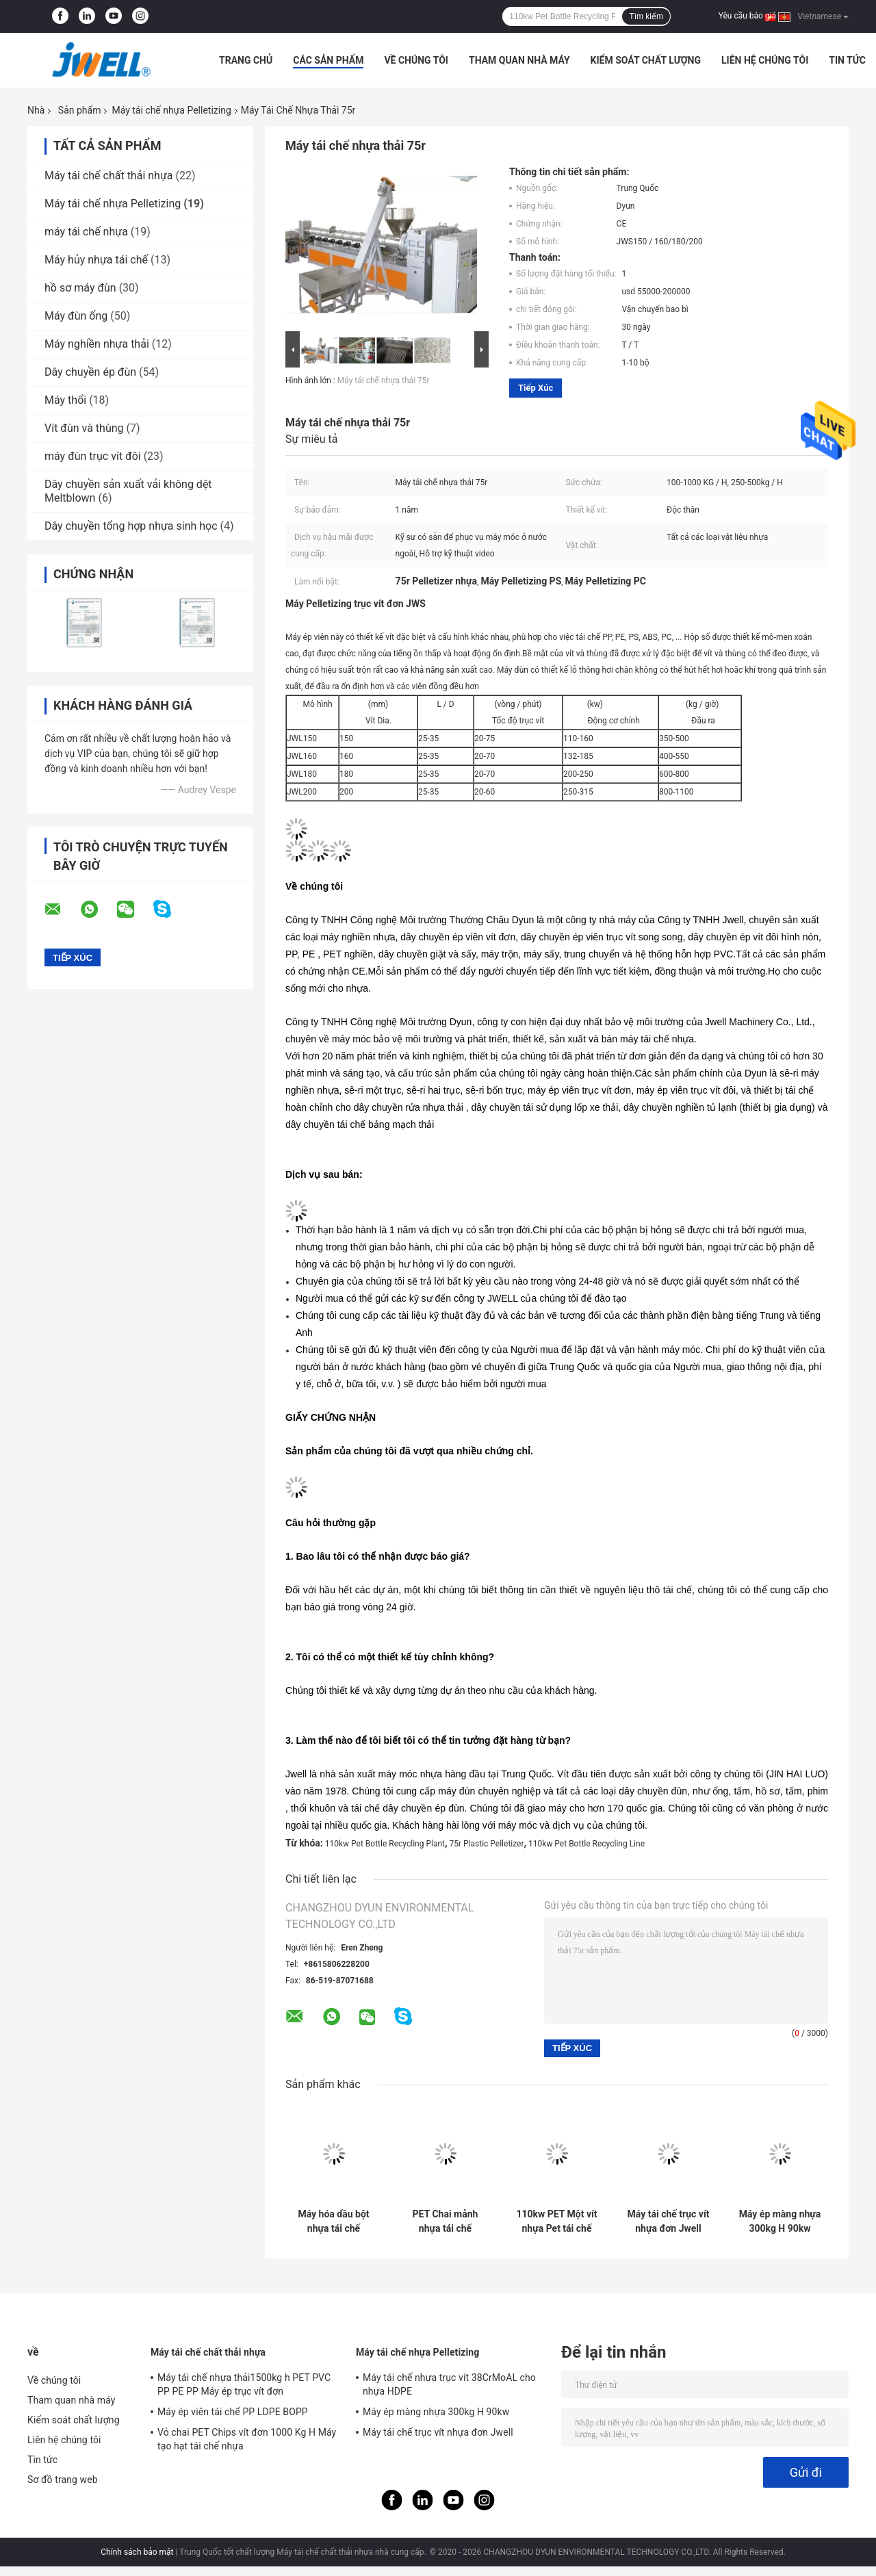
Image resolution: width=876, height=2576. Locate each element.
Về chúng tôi (416, 60)
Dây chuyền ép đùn (90, 371)
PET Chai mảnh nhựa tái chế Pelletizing (445, 2221)
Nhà (35, 110)
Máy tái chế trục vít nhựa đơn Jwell (669, 2221)
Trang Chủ (245, 60)
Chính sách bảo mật (137, 2552)
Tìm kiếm (646, 16)
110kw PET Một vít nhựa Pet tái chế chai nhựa (556, 2221)
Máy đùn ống (75, 315)
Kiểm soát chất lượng (646, 60)
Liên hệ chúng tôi (764, 60)
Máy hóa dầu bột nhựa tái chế (333, 2221)
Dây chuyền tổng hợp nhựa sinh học (131, 525)
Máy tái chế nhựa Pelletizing (171, 110)
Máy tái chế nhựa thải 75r (383, 380)
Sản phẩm (79, 110)
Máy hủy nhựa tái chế (96, 259)
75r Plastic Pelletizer (487, 1844)
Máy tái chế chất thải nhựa (108, 175)
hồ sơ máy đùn (80, 287)
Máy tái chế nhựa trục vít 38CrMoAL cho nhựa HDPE (449, 2384)
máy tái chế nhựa (86, 231)
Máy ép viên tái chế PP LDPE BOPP (232, 2411)
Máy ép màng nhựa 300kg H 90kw (780, 2221)
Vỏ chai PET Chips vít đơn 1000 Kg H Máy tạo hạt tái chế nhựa (246, 2439)
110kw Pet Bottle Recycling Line (586, 1844)
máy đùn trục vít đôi (92, 456)
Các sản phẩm (328, 60)
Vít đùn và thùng (84, 428)
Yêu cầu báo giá (747, 16)
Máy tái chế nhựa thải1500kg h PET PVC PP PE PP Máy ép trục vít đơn (244, 2384)
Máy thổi (65, 400)
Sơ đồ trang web (62, 2479)
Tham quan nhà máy (519, 60)
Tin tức (847, 60)
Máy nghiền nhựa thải (96, 343)
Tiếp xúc (535, 388)
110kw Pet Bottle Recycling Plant (385, 1844)
